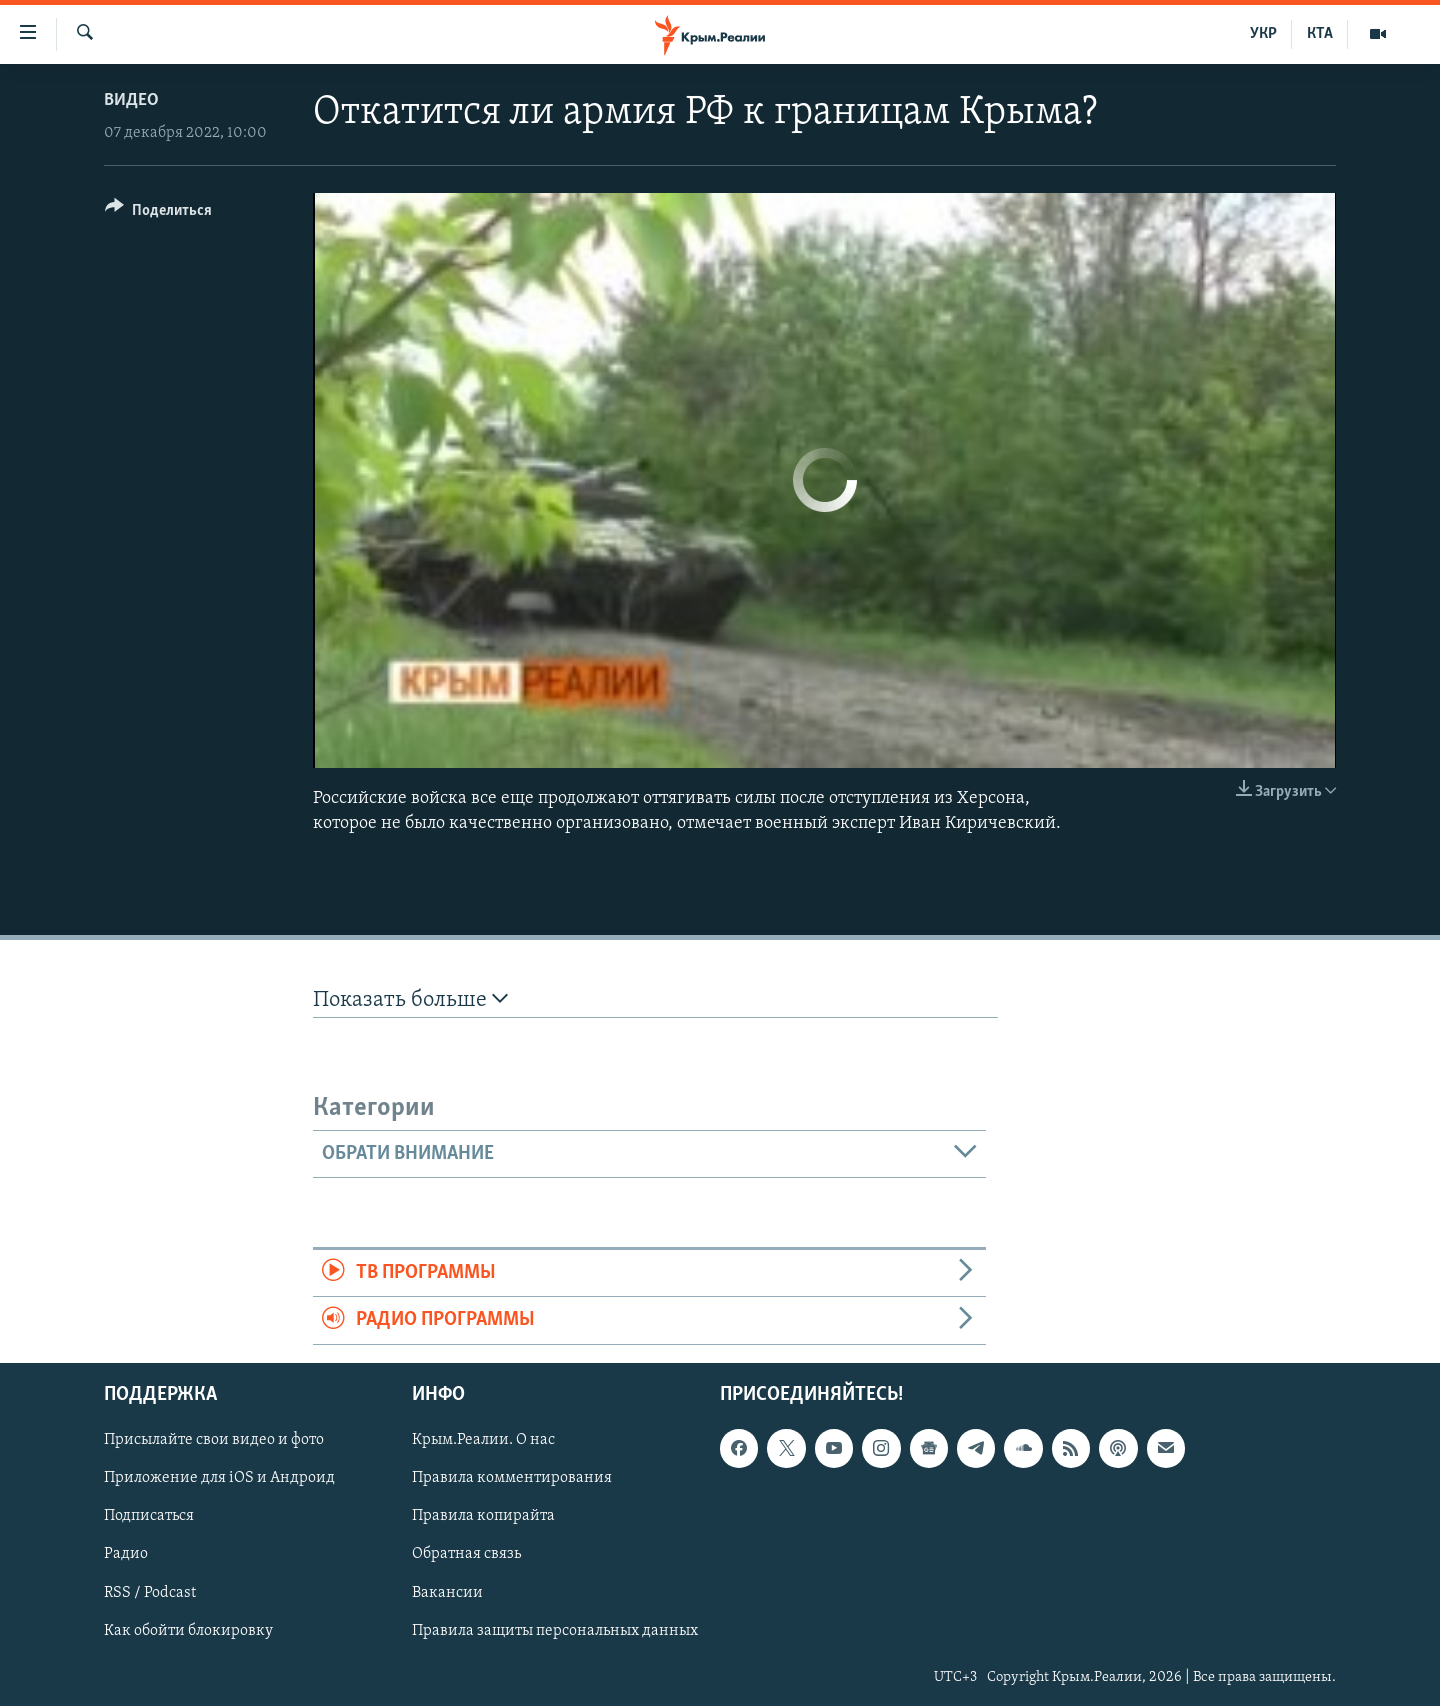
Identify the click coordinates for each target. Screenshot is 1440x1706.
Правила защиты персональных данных (555, 1630)
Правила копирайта (483, 1516)
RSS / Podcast (150, 1592)
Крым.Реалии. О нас (483, 1440)
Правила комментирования (512, 1478)
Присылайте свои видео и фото (214, 1440)
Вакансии (447, 1592)
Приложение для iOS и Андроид (219, 1478)
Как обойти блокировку (188, 1630)
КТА (1320, 34)
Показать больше (410, 999)
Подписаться (149, 1516)
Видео (131, 100)
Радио (126, 1554)
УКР (1263, 34)
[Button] (158, 213)
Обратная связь (466, 1554)
